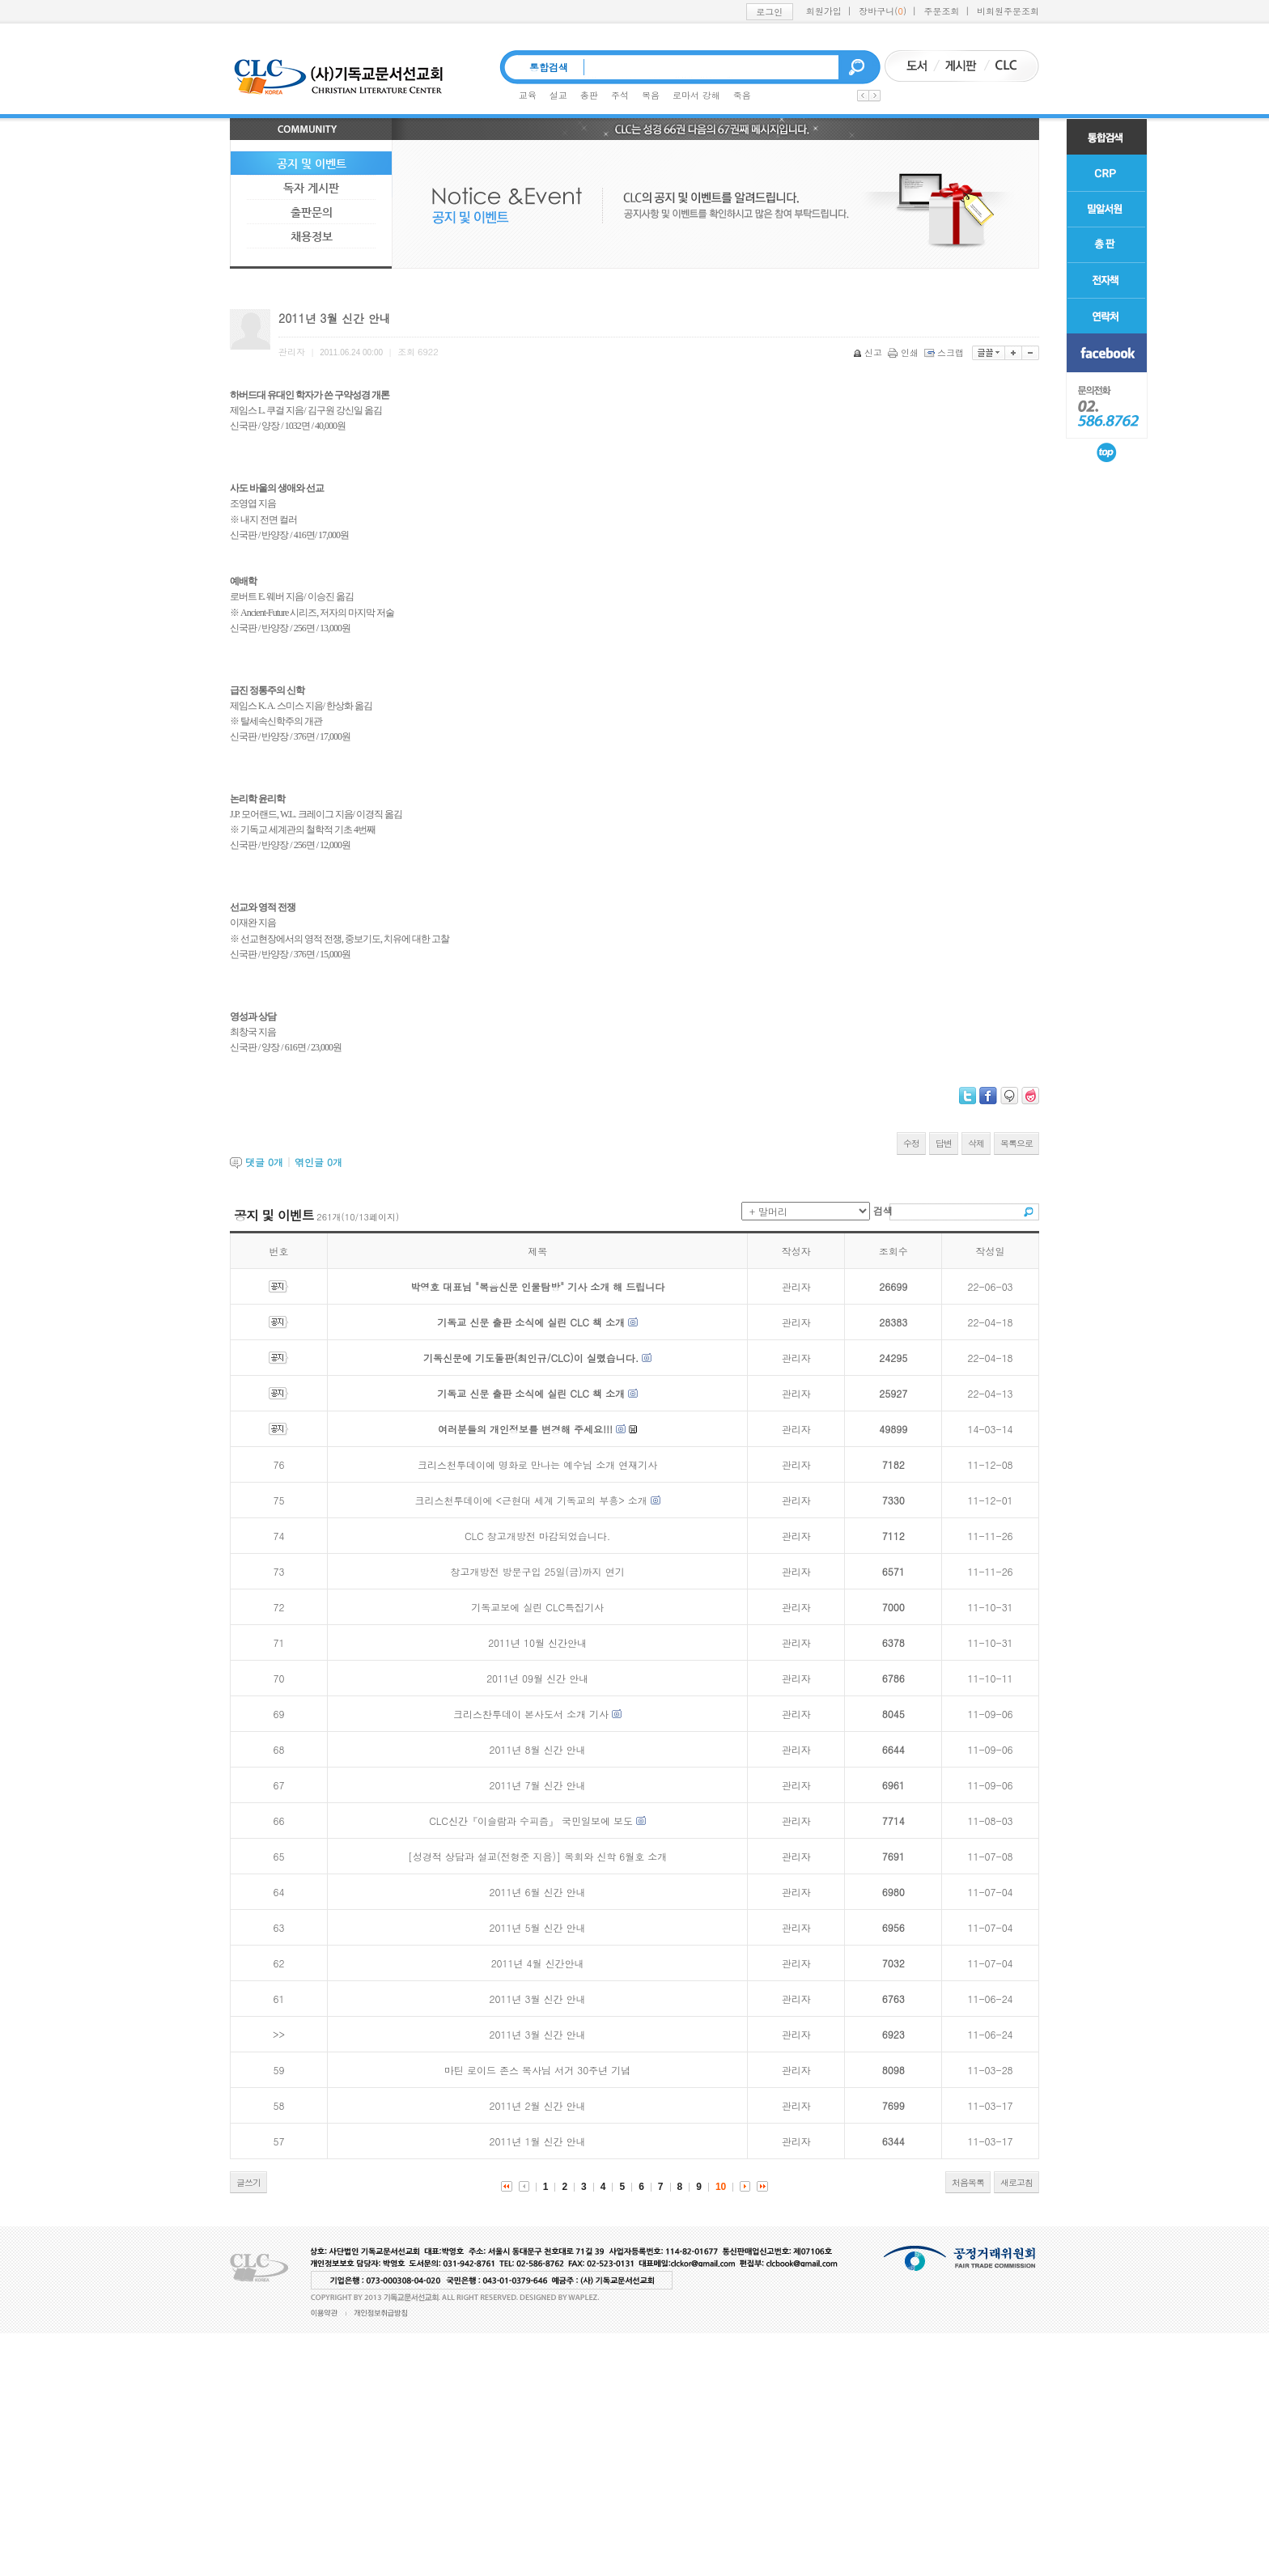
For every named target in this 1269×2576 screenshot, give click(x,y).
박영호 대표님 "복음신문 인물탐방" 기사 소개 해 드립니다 (537, 1286)
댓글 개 (264, 1162)
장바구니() (882, 11)
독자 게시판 (311, 187)
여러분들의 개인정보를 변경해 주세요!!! (525, 1429)
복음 (651, 95)
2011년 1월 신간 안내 (538, 2141)
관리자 (796, 1286)
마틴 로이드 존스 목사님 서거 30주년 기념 (537, 2070)
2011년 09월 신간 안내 (537, 1678)
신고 (868, 352)
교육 (528, 95)
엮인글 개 (318, 1162)
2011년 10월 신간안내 (537, 1642)
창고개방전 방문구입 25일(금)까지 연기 (538, 1571)
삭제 (976, 1143)
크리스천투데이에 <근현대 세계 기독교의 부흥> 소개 (531, 1500)
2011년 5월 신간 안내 (538, 1927)
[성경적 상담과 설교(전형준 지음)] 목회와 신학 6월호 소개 (537, 1856)
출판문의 (312, 212)
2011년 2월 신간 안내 (538, 2105)
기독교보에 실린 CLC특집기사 (537, 1607)
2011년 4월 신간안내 (537, 1963)
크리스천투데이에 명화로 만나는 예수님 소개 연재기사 (537, 1464)
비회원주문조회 (1008, 11)
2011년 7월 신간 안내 (538, 1785)
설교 (558, 95)
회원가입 (824, 11)
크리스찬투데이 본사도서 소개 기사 (531, 1714)
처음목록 (968, 2182)
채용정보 (312, 236)
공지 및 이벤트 (311, 163)
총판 (589, 95)
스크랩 (945, 352)
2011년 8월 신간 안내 (538, 1749)
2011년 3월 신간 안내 (538, 1998)
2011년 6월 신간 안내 (538, 1892)
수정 (911, 1143)
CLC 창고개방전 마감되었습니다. (537, 1536)
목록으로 (1016, 1143)
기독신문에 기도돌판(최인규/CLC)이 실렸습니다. (531, 1357)
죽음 (742, 95)
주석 (620, 95)
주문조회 (942, 11)
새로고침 (1016, 2182)
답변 (944, 1143)
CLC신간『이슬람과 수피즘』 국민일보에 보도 (531, 1820)
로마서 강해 (696, 95)
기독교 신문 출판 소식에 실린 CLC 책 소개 (531, 1322)
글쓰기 (248, 2182)
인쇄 (904, 352)
